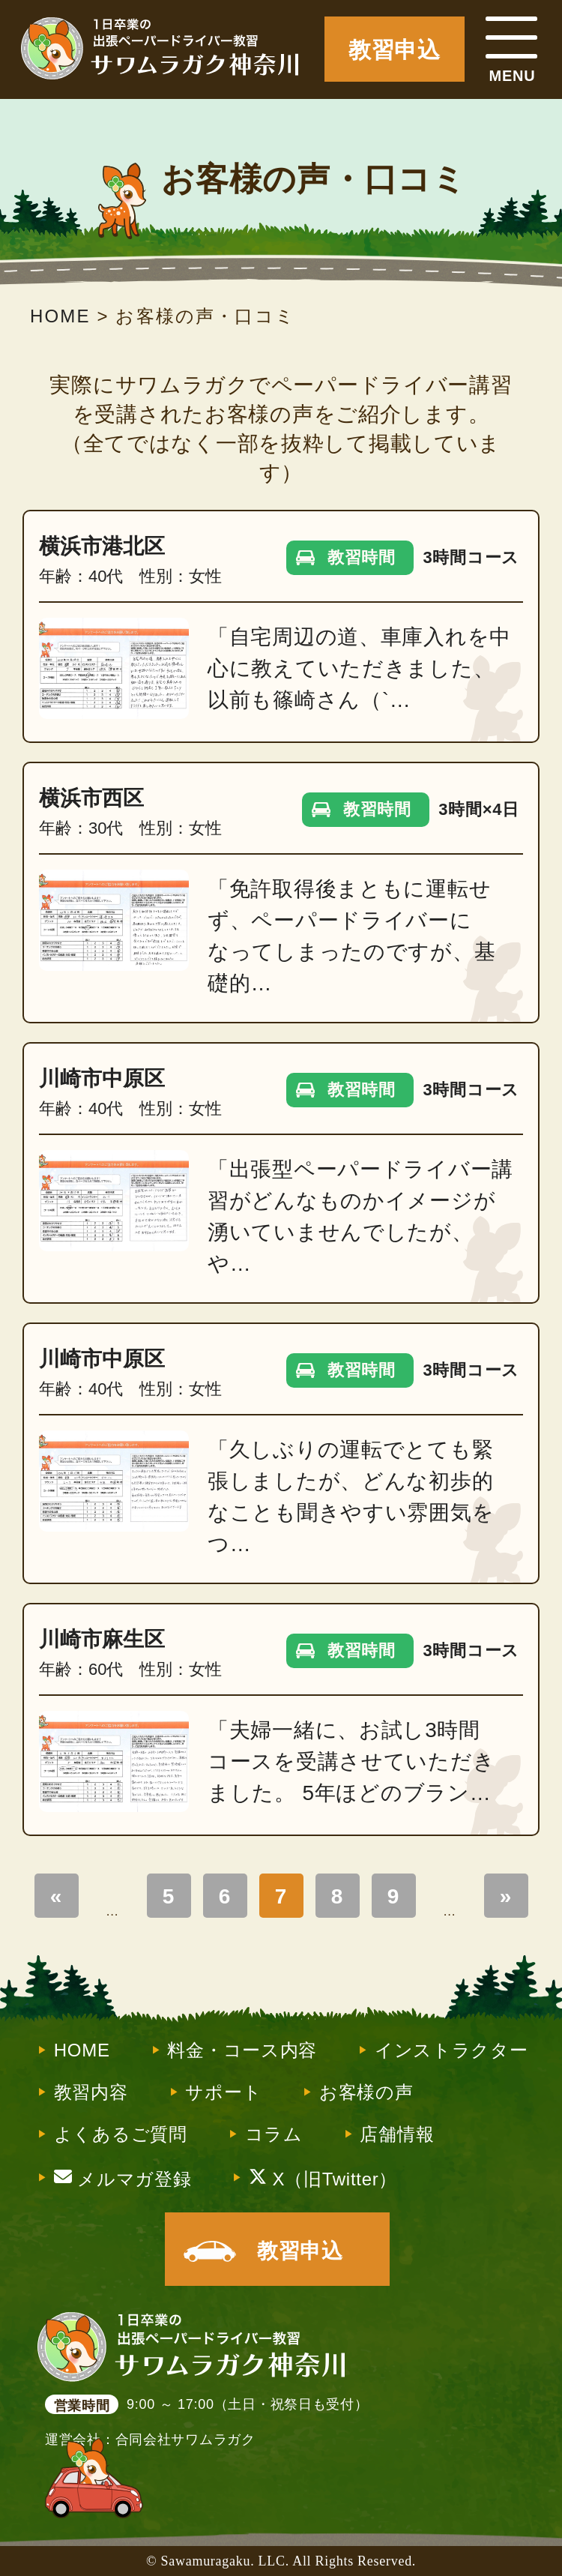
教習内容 (91, 2092)
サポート (223, 2092)
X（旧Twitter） (323, 2177)
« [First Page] (56, 1896)
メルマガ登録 (123, 2177)
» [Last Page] (506, 1896)
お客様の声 (366, 2092)
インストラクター (451, 2050)
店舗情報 (397, 2134)
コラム (274, 2134)
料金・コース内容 (242, 2050)
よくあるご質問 (120, 2134)
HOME (82, 2050)
